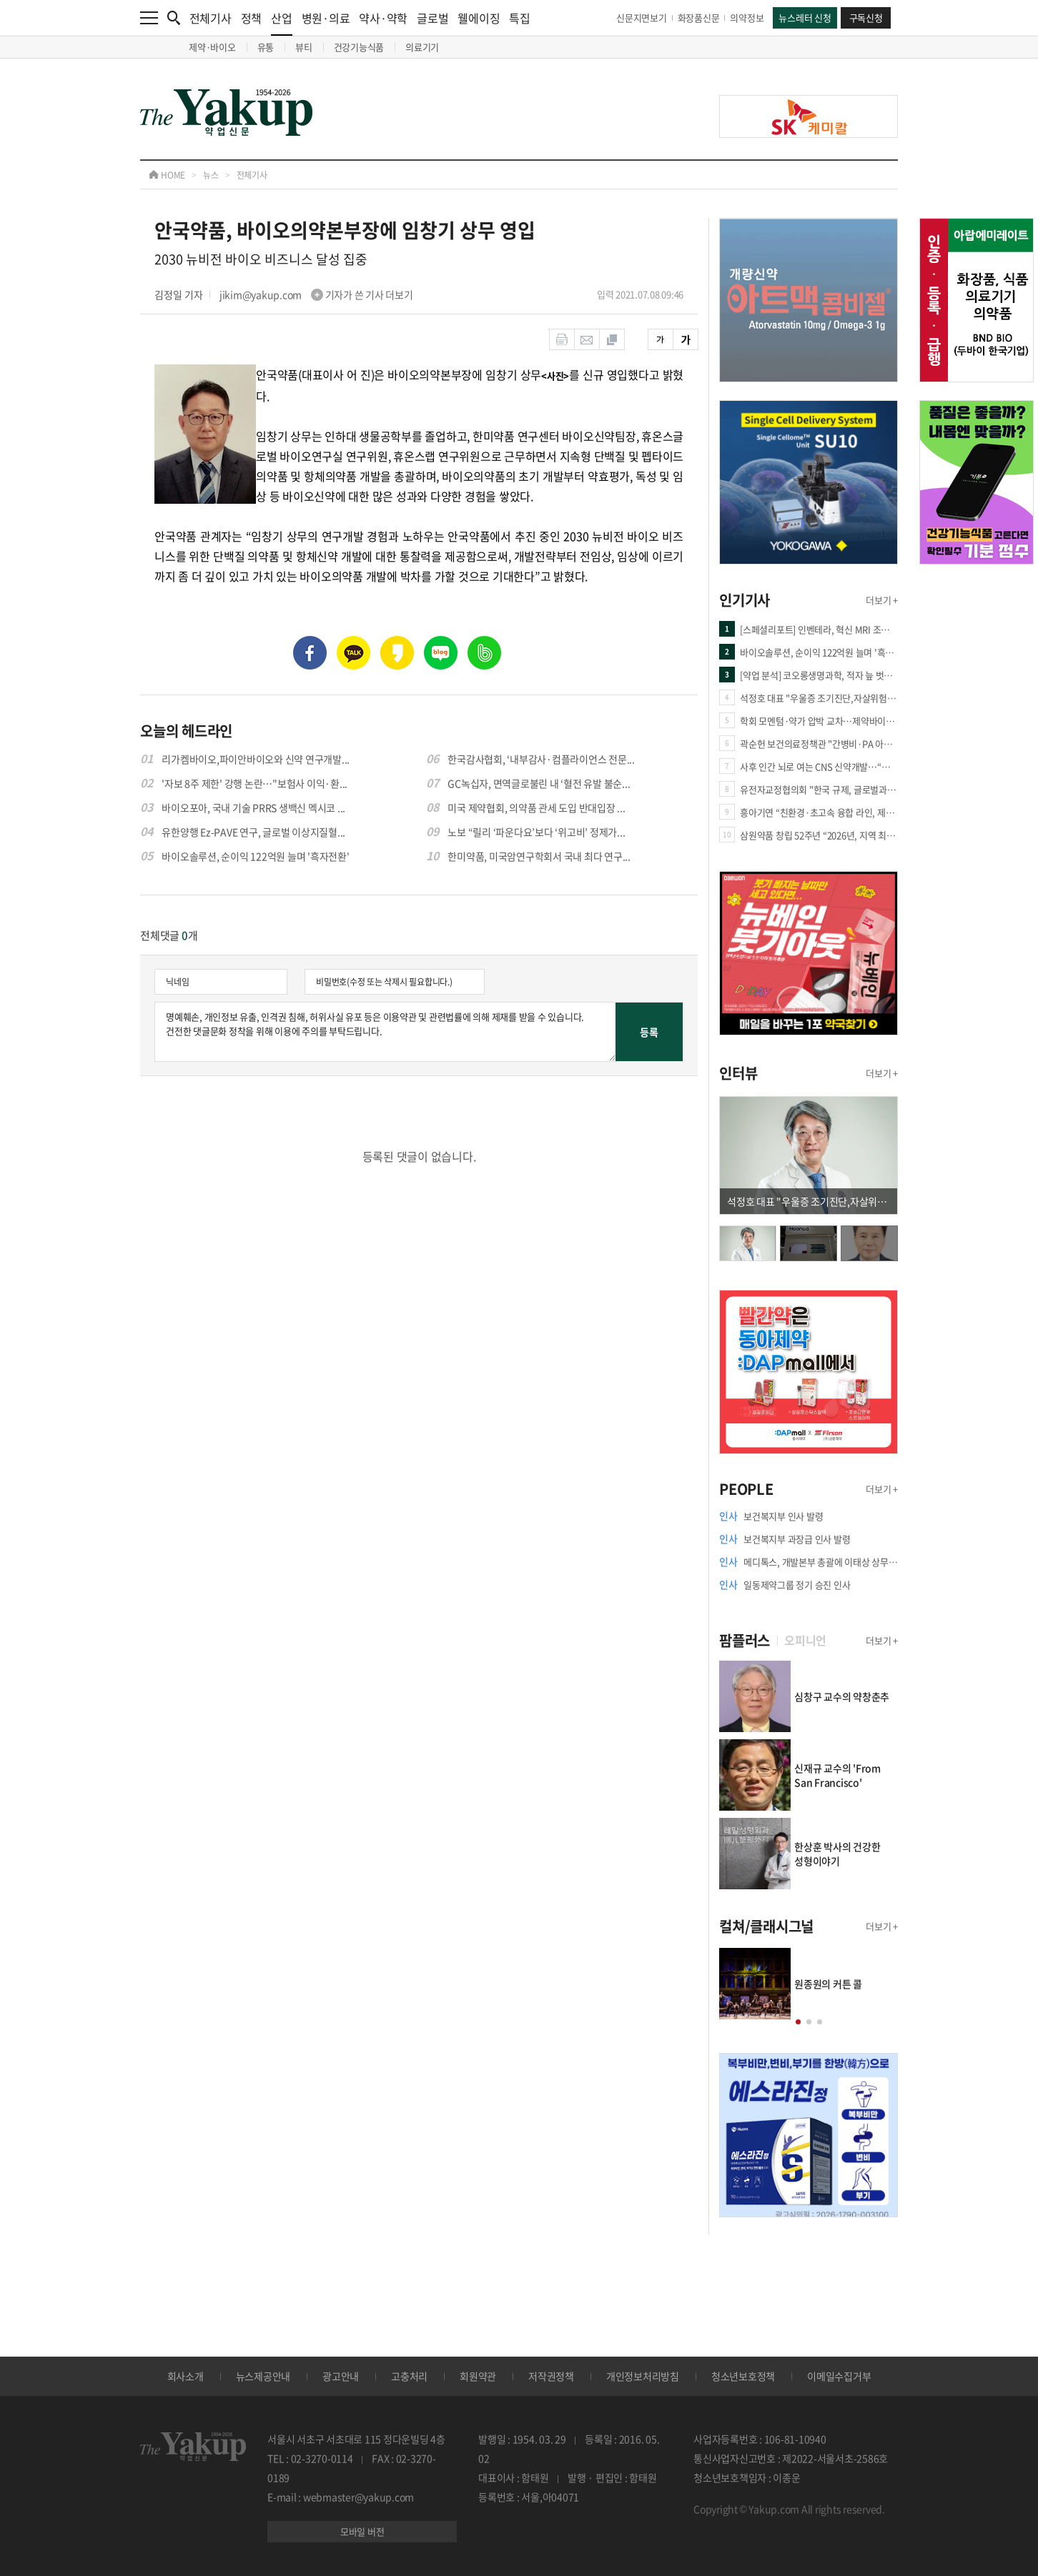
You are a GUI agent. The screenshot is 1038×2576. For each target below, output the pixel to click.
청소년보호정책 (743, 2376)
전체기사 (210, 17)
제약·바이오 (212, 47)
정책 (251, 17)
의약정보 (746, 17)
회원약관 (478, 2376)
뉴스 (211, 175)
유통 (266, 47)
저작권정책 (551, 2376)
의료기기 (422, 47)
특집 (519, 17)
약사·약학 (383, 17)
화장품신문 (699, 17)
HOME (167, 175)
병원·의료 (326, 17)
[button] (798, 2021)
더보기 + (882, 600)
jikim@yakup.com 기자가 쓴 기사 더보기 (316, 294)
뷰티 (303, 47)
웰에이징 (479, 17)
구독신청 (866, 17)
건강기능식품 (359, 47)
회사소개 (185, 2376)
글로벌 (432, 17)
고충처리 (409, 2376)
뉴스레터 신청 (804, 17)
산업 (281, 22)
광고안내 (340, 2376)
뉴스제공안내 (263, 2376)
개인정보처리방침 (642, 2376)
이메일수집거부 (839, 2376)
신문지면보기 (641, 17)
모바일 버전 (362, 2531)
